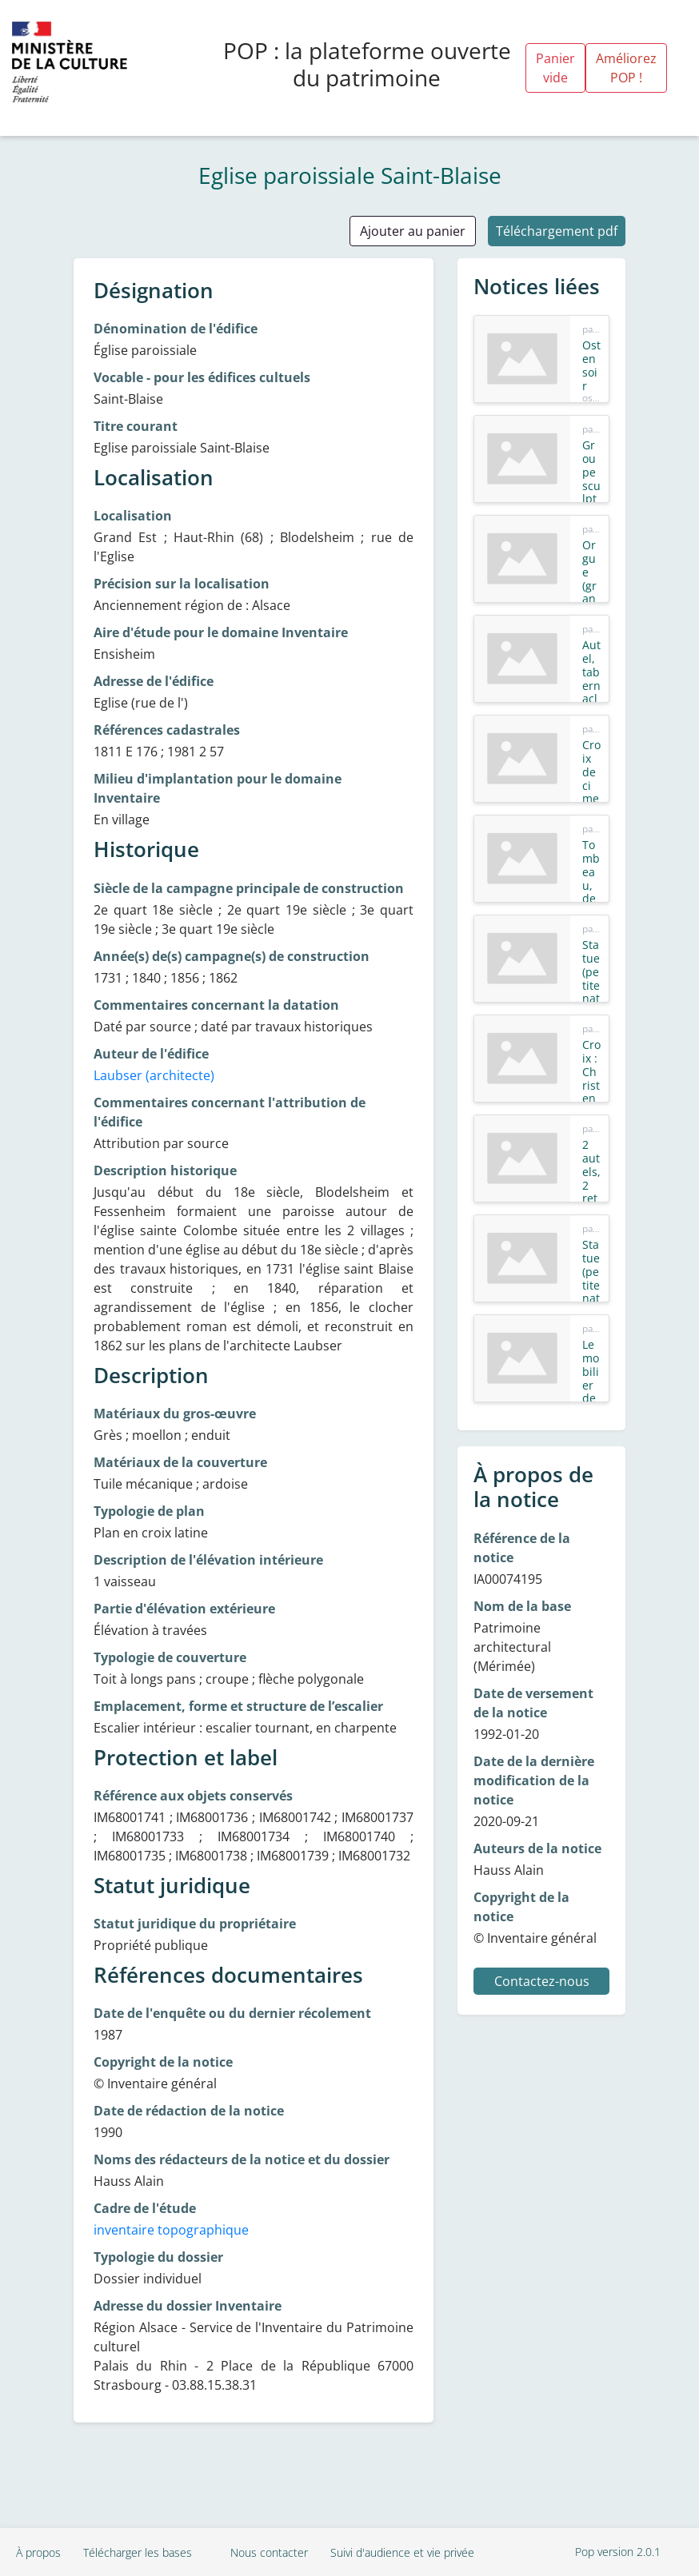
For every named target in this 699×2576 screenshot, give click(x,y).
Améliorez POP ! (626, 68)
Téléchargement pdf (556, 231)
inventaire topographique (171, 2230)
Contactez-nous (541, 1981)
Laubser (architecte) (154, 1075)
